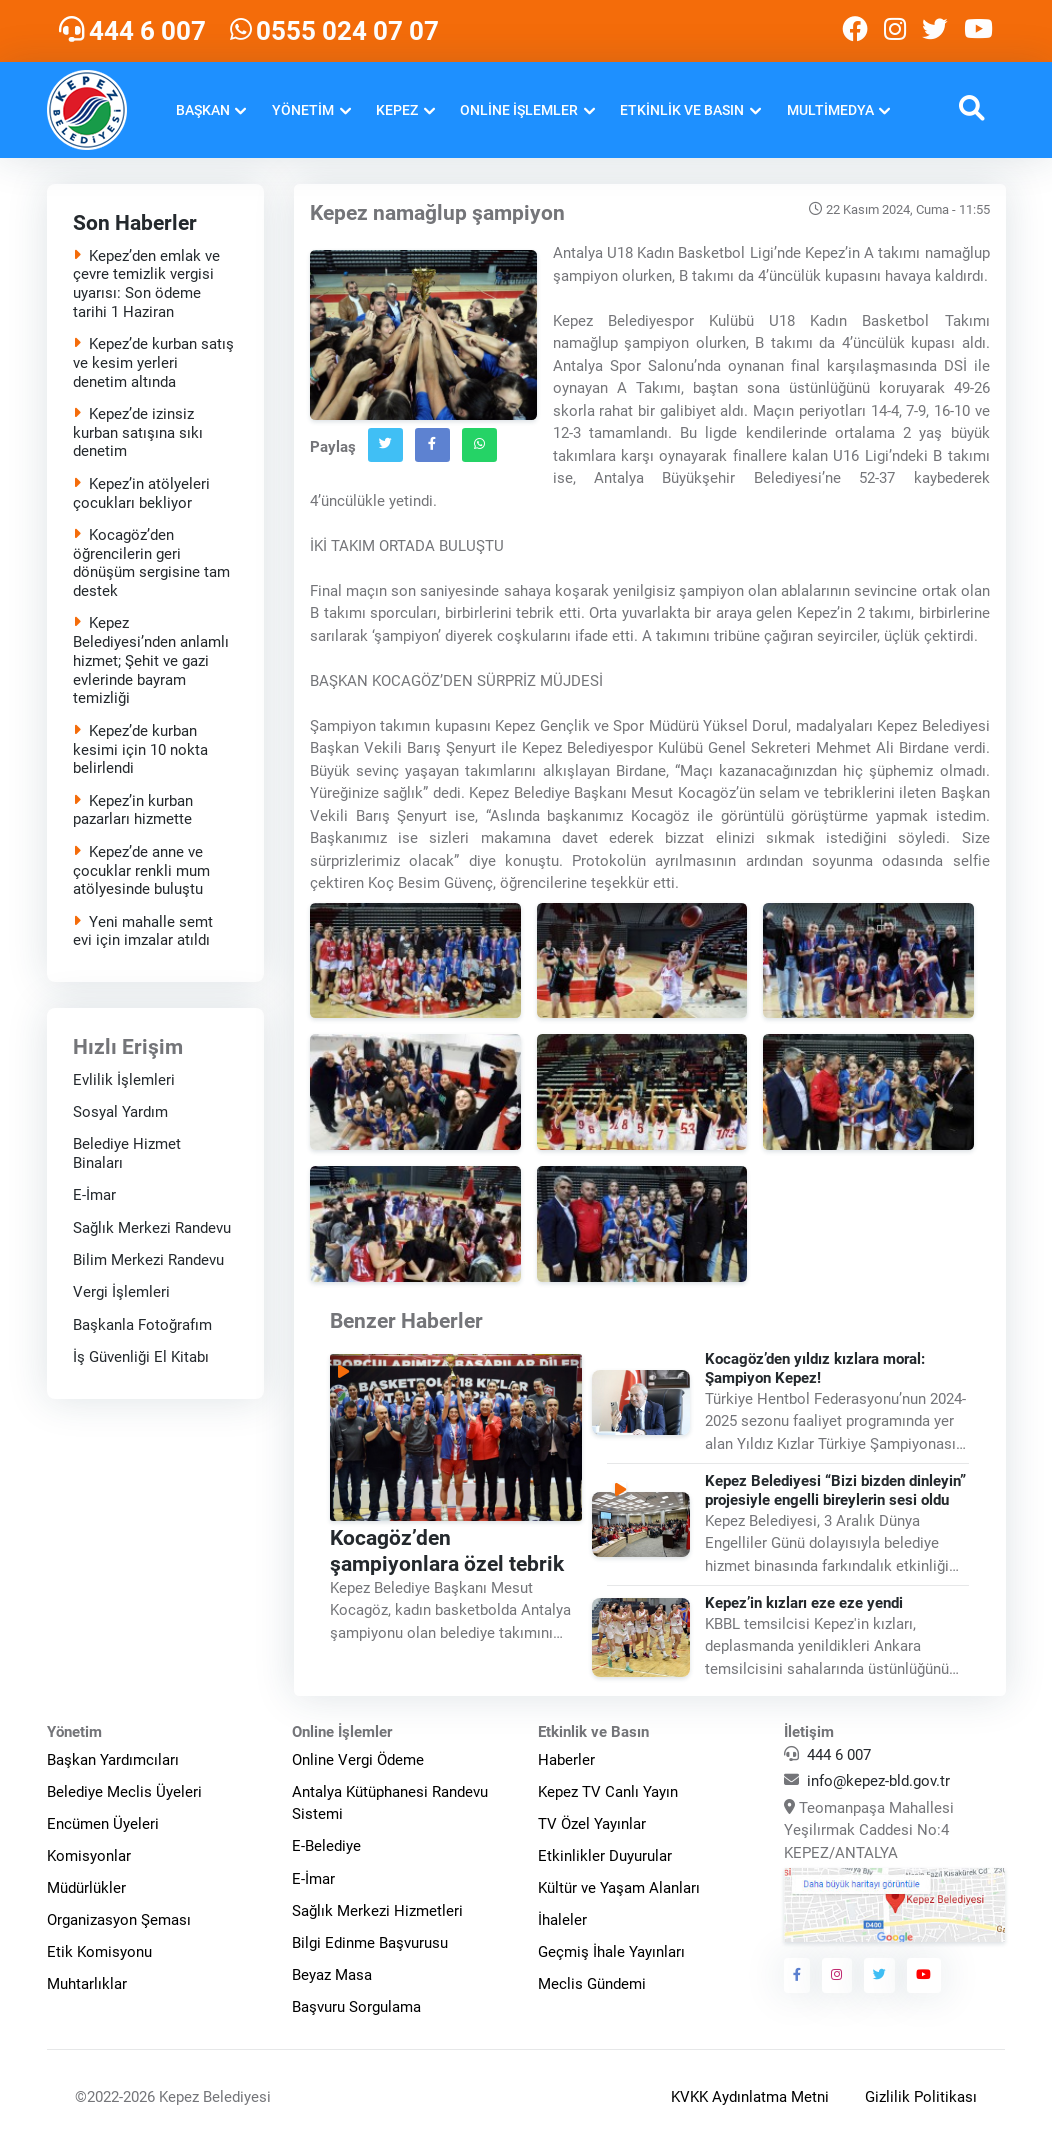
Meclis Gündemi (592, 1984)
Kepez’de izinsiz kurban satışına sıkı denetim (137, 433)
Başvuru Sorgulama (356, 2007)
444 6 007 (839, 1755)
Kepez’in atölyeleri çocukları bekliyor (140, 493)
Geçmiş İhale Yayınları (611, 1952)
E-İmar (93, 1195)
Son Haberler (134, 223)
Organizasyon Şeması (119, 1920)
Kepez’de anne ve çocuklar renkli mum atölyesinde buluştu (140, 871)
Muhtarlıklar (87, 1984)
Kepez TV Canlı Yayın (608, 1792)
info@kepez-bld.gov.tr (878, 1781)
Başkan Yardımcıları (113, 1760)
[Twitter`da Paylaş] (385, 445)
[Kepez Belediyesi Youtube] (980, 31)
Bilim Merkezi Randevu (147, 1260)
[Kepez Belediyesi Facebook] (855, 31)
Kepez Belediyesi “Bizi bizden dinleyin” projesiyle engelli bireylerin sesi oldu (835, 1490)
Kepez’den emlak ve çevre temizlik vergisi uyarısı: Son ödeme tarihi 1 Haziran (145, 283)
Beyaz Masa (332, 1975)
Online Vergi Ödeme (358, 1760)
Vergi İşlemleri (120, 1292)
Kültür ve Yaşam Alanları (619, 1888)
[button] (972, 111)
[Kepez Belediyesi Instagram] (895, 31)
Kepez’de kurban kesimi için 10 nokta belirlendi (139, 750)
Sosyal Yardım (119, 1112)
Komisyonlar (89, 1856)
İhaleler (562, 1920)
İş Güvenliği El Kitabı (140, 1357)
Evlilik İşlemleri (123, 1080)
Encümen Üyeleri (103, 1824)
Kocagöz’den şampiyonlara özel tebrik (447, 1550)
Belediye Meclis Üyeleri (124, 1792)
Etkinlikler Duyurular (605, 1856)
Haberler (566, 1760)
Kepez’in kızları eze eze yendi (804, 1603)
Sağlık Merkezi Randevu (151, 1228)
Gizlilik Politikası (921, 2097)
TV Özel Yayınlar (592, 1824)
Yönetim (303, 110)
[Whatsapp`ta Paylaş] (479, 445)
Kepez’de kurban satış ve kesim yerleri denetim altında (152, 363)
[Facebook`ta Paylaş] (432, 445)
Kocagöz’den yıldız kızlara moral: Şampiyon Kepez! (815, 1368)
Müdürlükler (86, 1888)
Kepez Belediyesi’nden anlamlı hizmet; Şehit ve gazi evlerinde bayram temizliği (150, 660)
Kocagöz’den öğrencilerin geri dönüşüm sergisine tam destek (150, 563)
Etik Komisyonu (99, 1952)
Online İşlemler (519, 110)
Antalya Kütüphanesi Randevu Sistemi (390, 1803)
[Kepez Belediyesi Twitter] (935, 31)
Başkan (203, 110)
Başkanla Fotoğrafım (141, 1325)
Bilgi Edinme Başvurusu (370, 1943)
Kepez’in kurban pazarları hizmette (132, 810)
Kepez (397, 110)
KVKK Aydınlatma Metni (750, 2097)
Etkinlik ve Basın (682, 110)
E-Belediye (326, 1846)
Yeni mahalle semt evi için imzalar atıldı (142, 931)
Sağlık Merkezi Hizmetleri (377, 1911)
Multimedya (830, 110)
